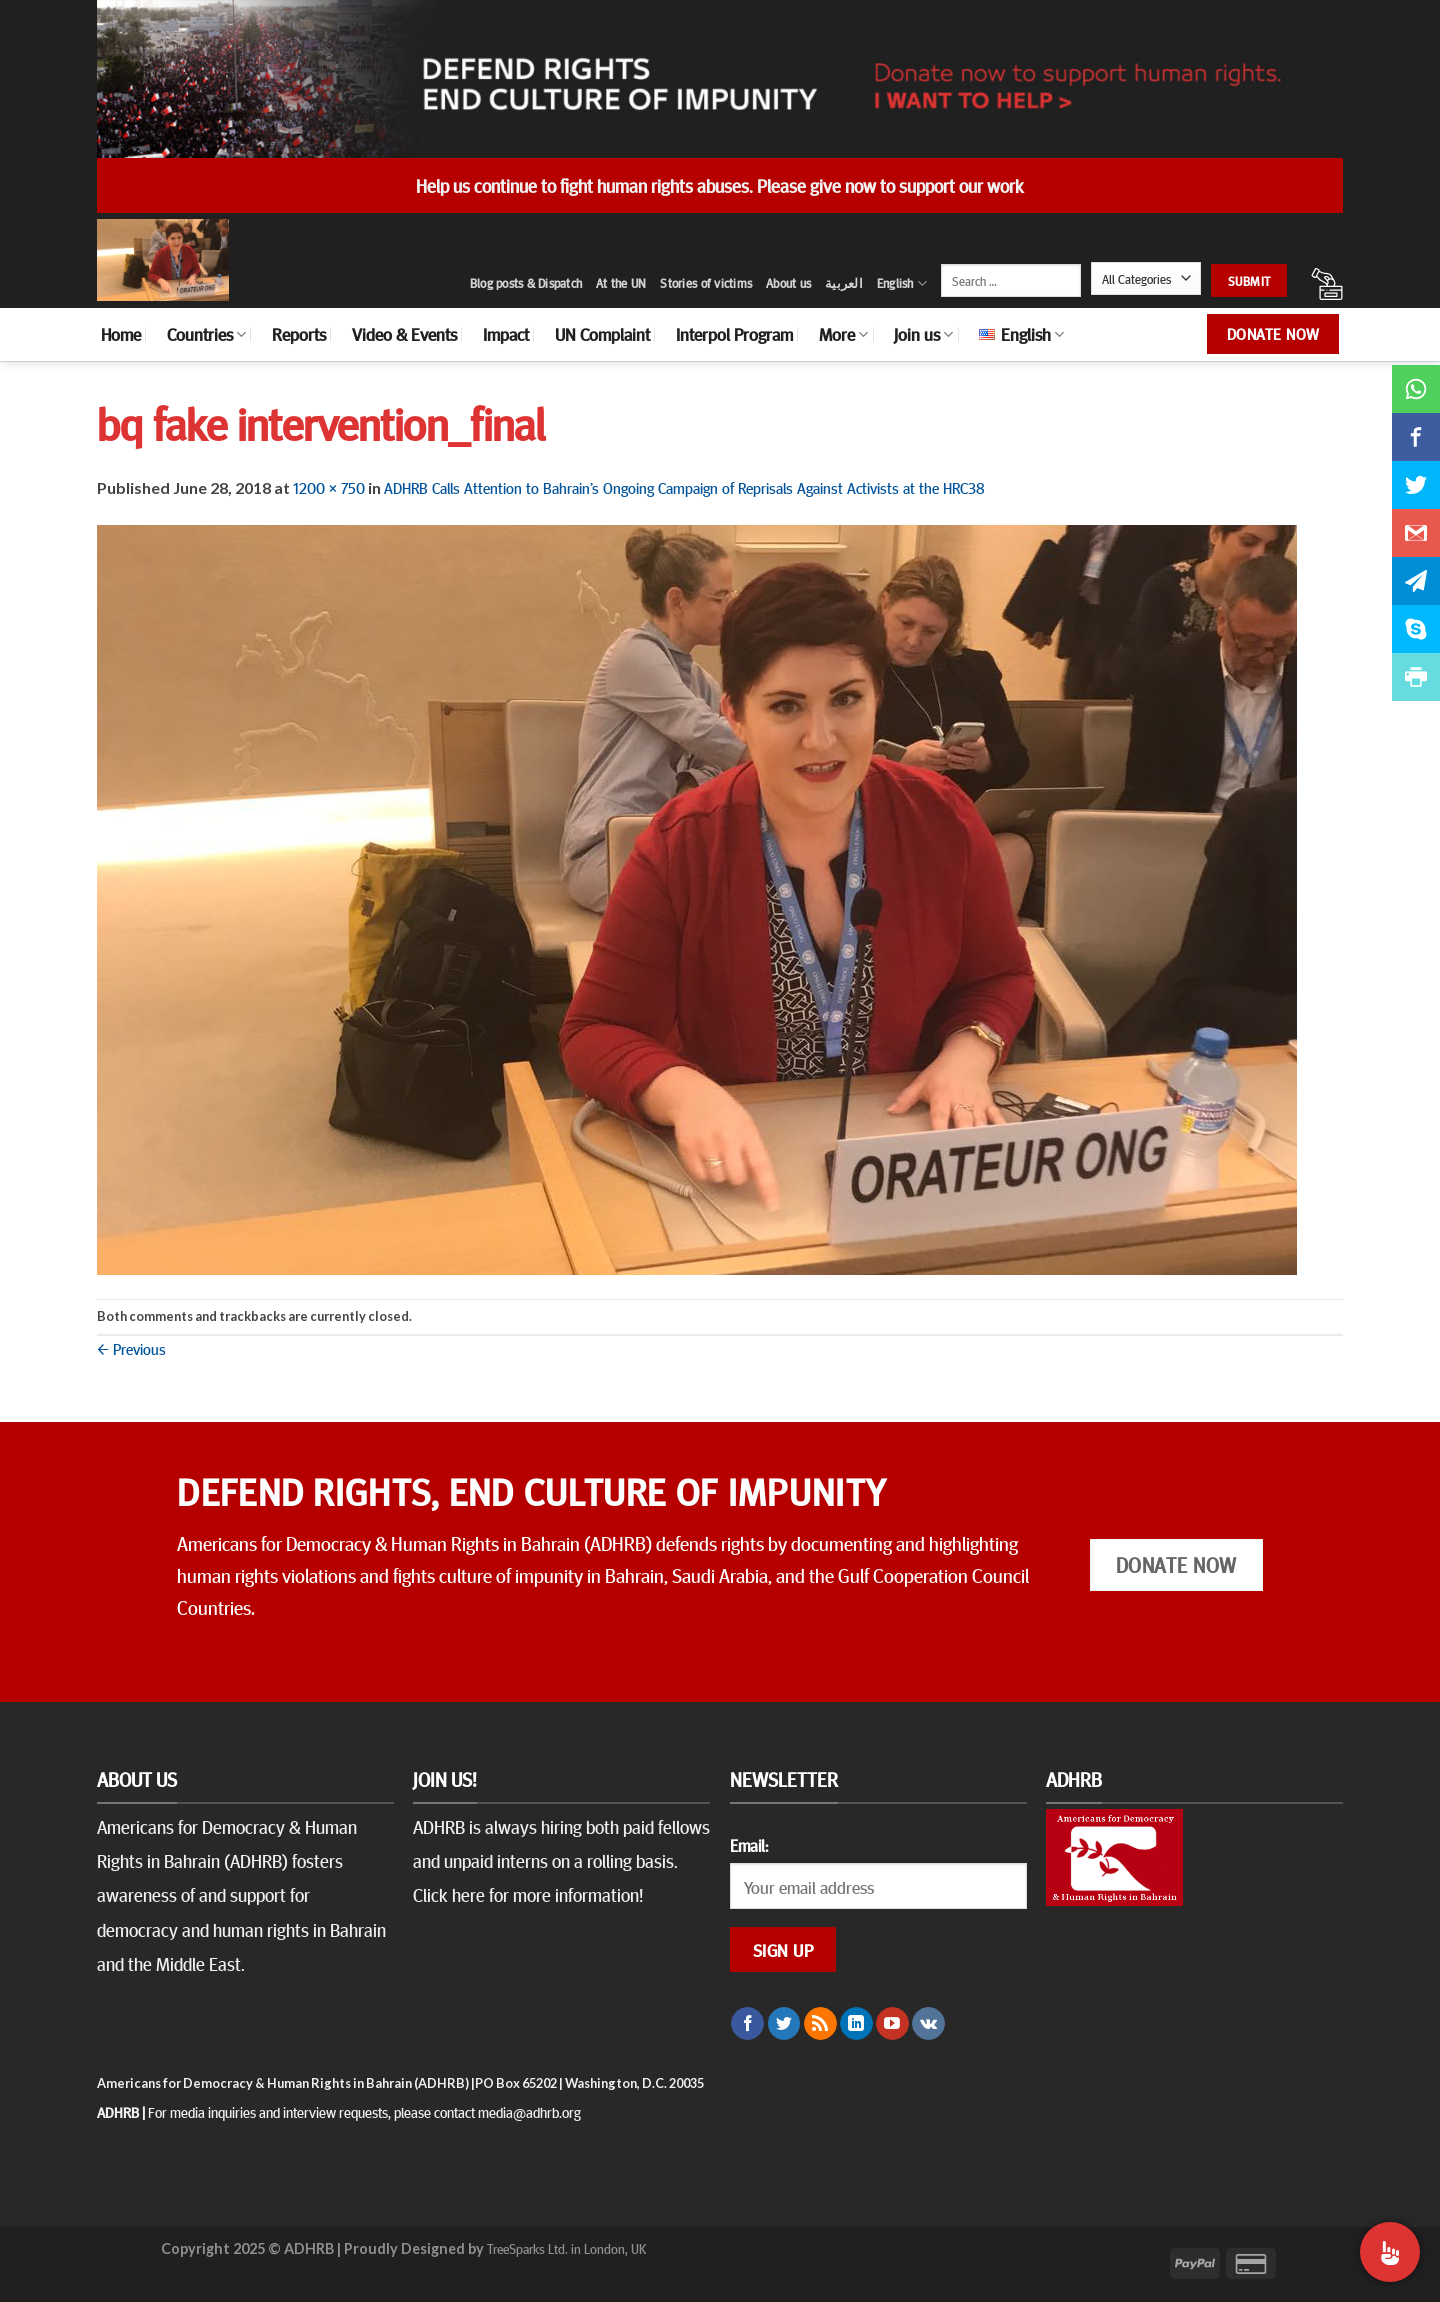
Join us (923, 334)
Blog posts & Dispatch (526, 283)
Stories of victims (706, 283)
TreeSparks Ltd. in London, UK (566, 2248)
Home (121, 334)
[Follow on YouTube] (892, 2024)
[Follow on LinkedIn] (856, 2024)
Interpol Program (734, 334)
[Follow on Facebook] (747, 2024)
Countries (206, 334)
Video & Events (404, 334)
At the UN (621, 283)
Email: (749, 1845)
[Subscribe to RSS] (820, 2024)
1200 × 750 (329, 487)
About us (788, 283)
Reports (299, 334)
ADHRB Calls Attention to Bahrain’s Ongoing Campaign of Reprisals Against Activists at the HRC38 (684, 487)
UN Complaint (602, 334)
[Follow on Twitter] (784, 2024)
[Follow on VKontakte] (928, 2024)
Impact (506, 334)
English (902, 283)
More (843, 334)
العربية (844, 283)
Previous (131, 1348)
